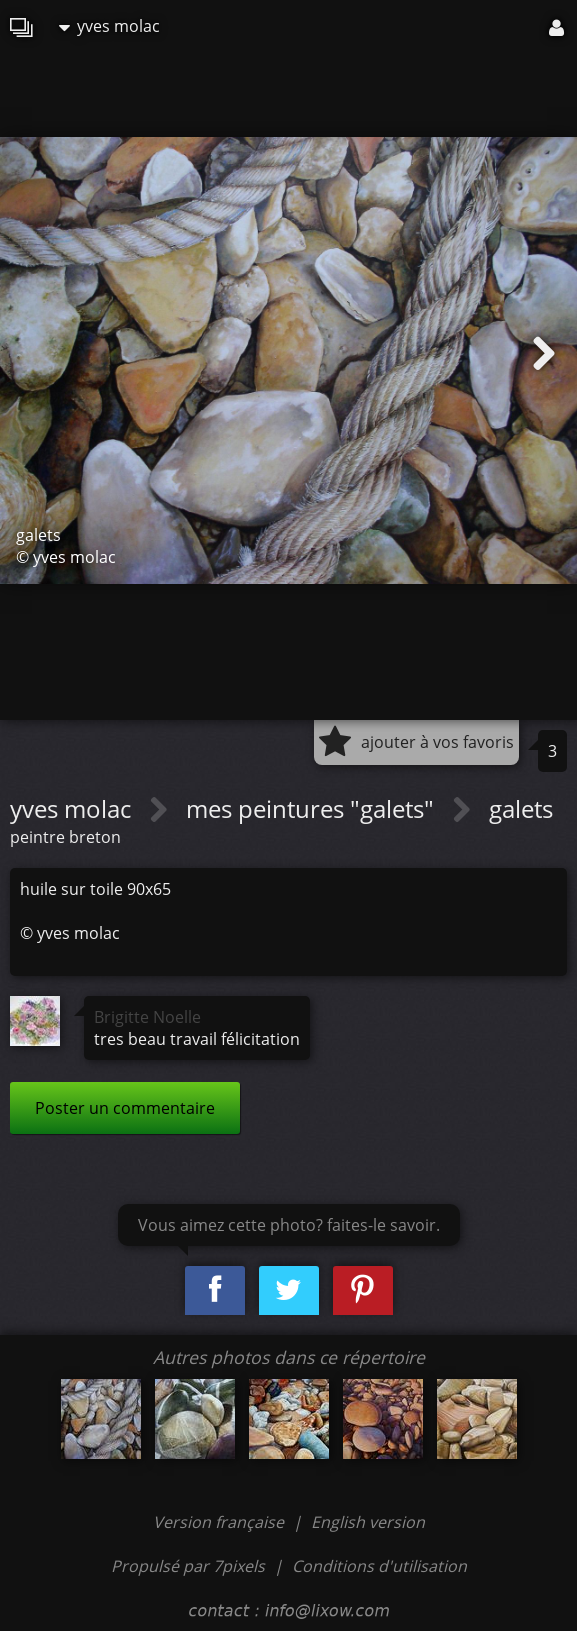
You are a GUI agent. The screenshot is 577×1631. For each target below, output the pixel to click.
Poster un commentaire (125, 1108)
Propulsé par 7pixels (188, 1566)
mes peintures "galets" (313, 808)
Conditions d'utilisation (379, 1566)
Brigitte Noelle (147, 1017)
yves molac (109, 26)
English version (368, 1522)
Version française (220, 1522)
